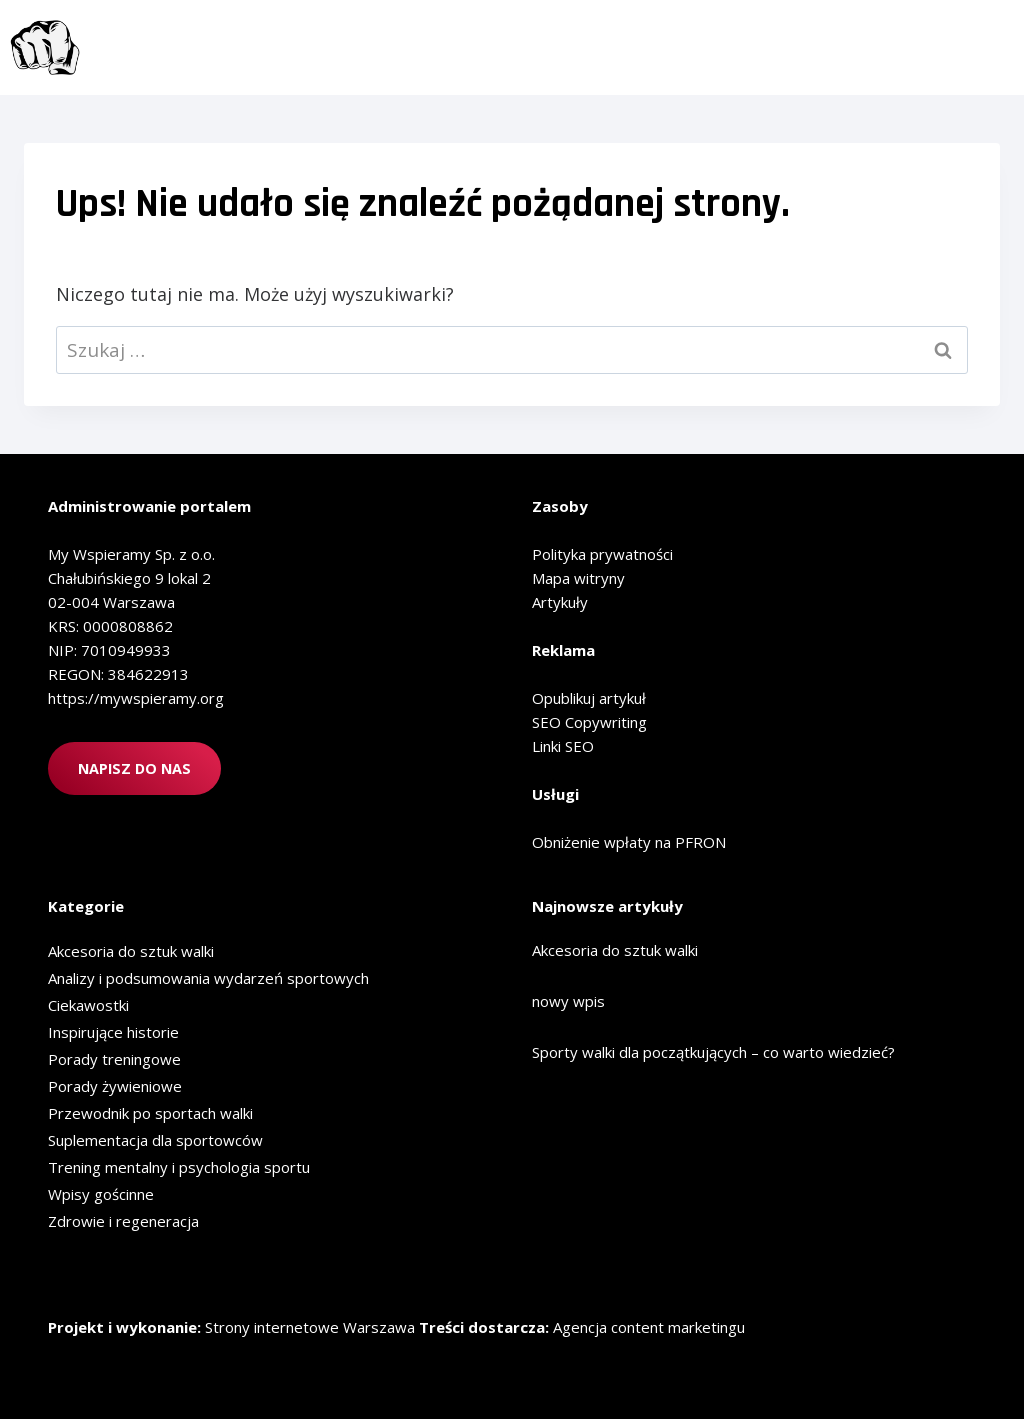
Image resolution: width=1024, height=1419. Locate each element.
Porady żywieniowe (115, 1086)
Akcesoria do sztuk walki (131, 951)
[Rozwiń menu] (987, 47)
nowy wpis (568, 1001)
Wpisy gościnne (101, 1194)
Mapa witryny (578, 578)
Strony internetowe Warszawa (310, 1327)
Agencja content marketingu (649, 1327)
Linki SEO (563, 746)
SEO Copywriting (589, 722)
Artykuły (560, 602)
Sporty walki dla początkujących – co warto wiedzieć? (713, 1052)
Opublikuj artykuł (589, 698)
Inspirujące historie (113, 1032)
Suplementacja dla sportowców (155, 1140)
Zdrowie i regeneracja (123, 1221)
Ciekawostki (88, 1005)
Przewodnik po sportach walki (150, 1113)
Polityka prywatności (602, 554)
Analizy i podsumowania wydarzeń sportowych (208, 978)
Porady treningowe (114, 1059)
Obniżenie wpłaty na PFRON (629, 842)
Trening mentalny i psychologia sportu (179, 1167)
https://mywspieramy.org (136, 698)
